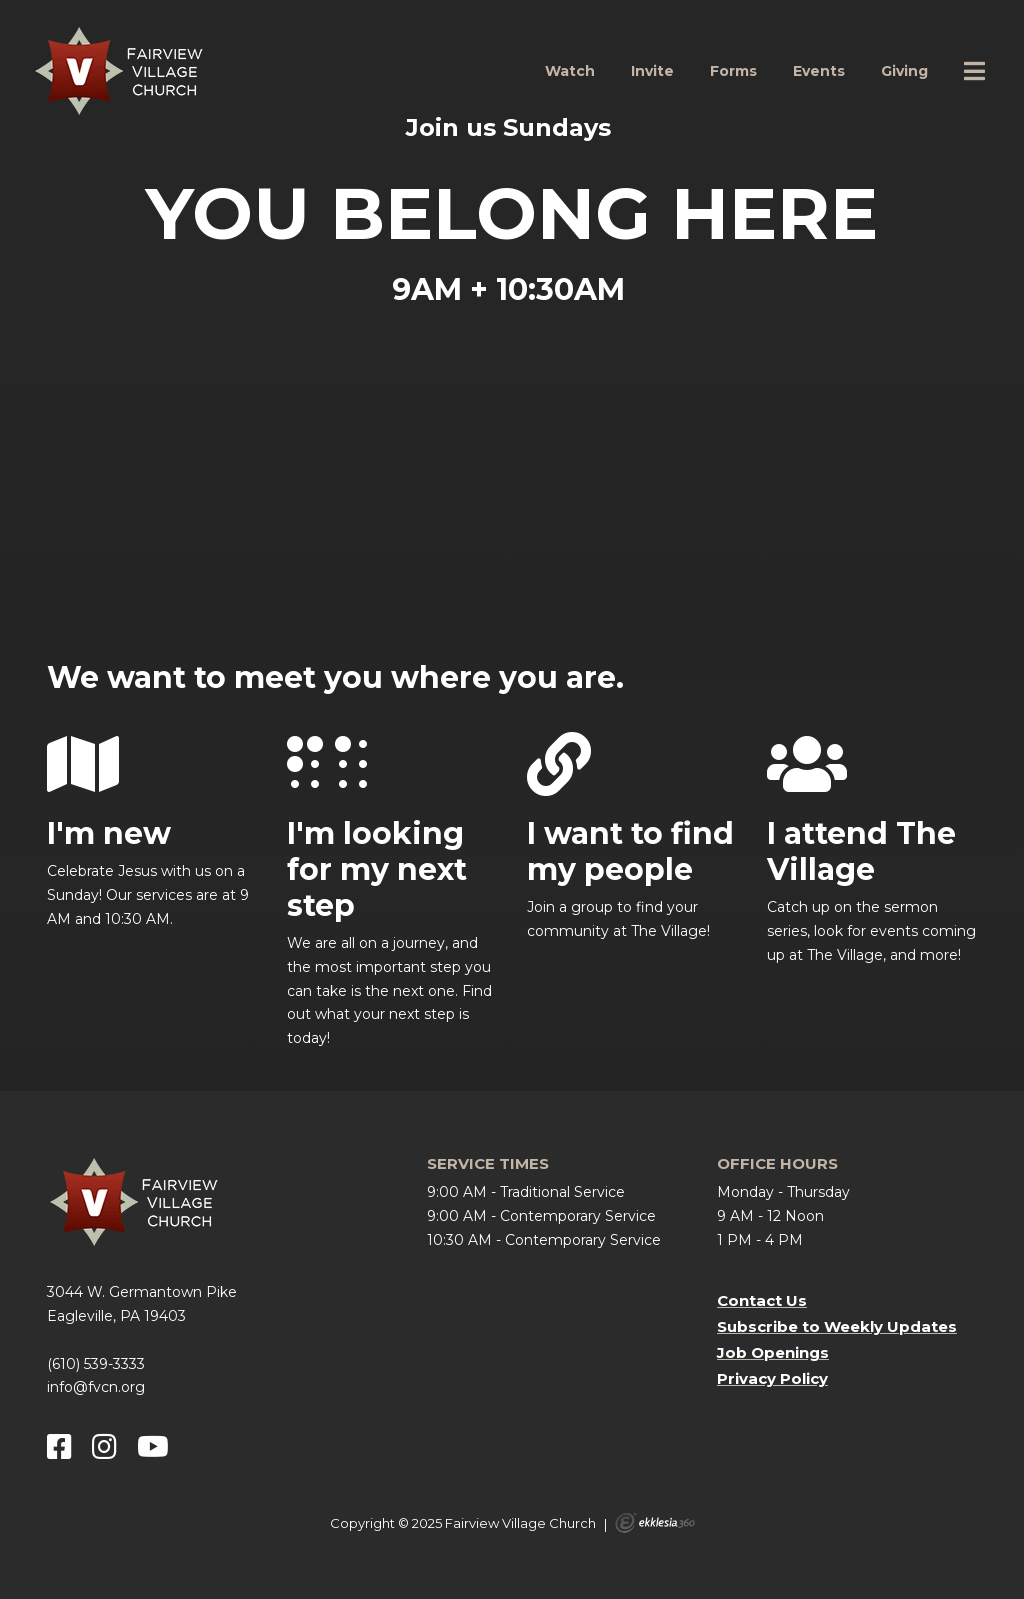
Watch (570, 71)
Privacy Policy (772, 1378)
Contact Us (762, 1300)
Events (819, 71)
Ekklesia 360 (655, 1523)
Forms (733, 71)
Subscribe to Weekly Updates (837, 1326)
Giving (904, 71)
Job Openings (773, 1352)
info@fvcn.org (96, 1387)
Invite (652, 71)
